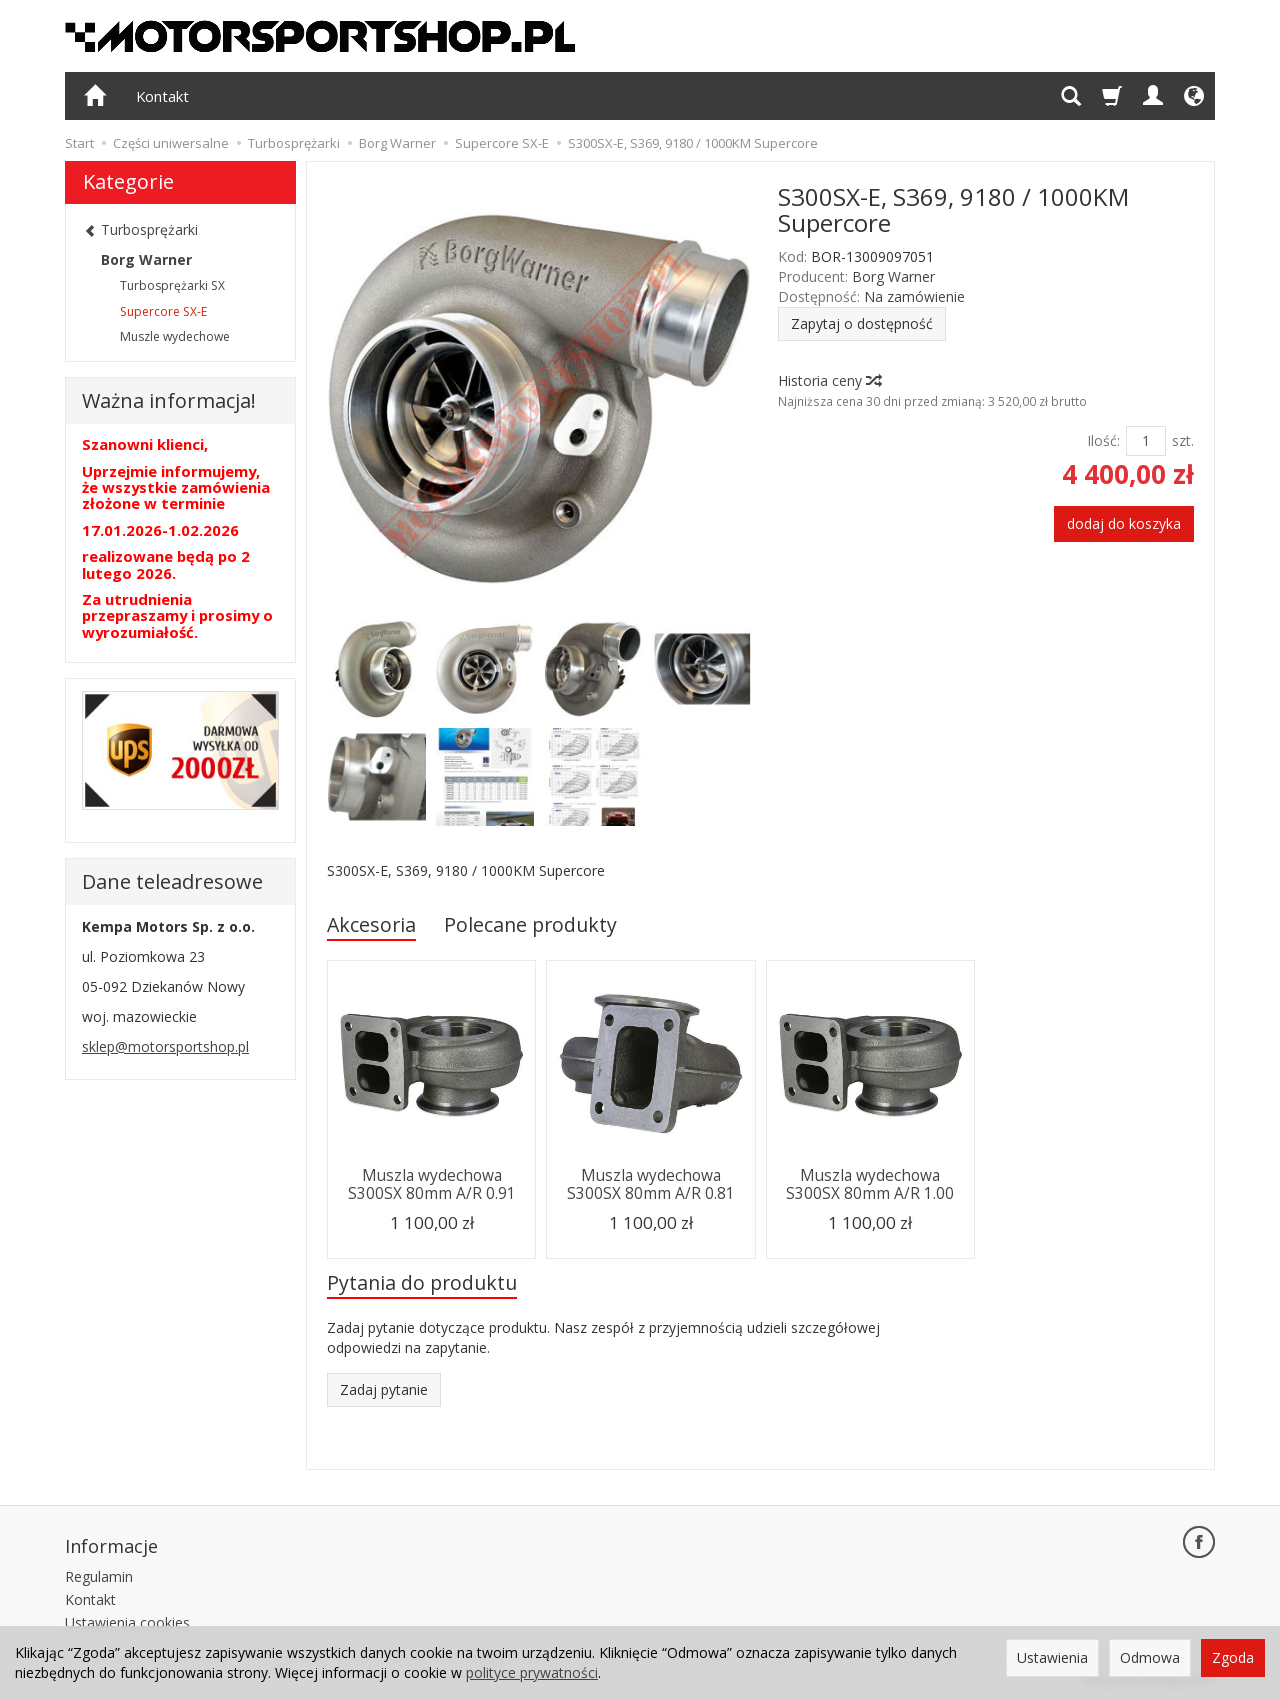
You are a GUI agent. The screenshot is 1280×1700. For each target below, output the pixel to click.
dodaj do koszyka (1124, 523)
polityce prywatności (532, 1672)
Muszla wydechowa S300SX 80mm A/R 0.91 (432, 1184)
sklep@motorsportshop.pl (165, 1046)
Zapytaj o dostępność (862, 323)
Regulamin (99, 1576)
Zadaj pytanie (384, 1389)
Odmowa (1150, 1657)
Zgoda (1233, 1657)
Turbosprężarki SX (172, 285)
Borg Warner (893, 276)
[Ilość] (1146, 441)
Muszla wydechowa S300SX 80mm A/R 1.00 (870, 1184)
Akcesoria (371, 924)
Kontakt (162, 96)
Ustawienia (1052, 1657)
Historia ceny (829, 380)
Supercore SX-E (163, 311)
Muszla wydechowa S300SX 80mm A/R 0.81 (651, 1184)
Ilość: (1103, 440)
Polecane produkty (530, 924)
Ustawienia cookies (127, 1622)
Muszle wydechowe (175, 336)
